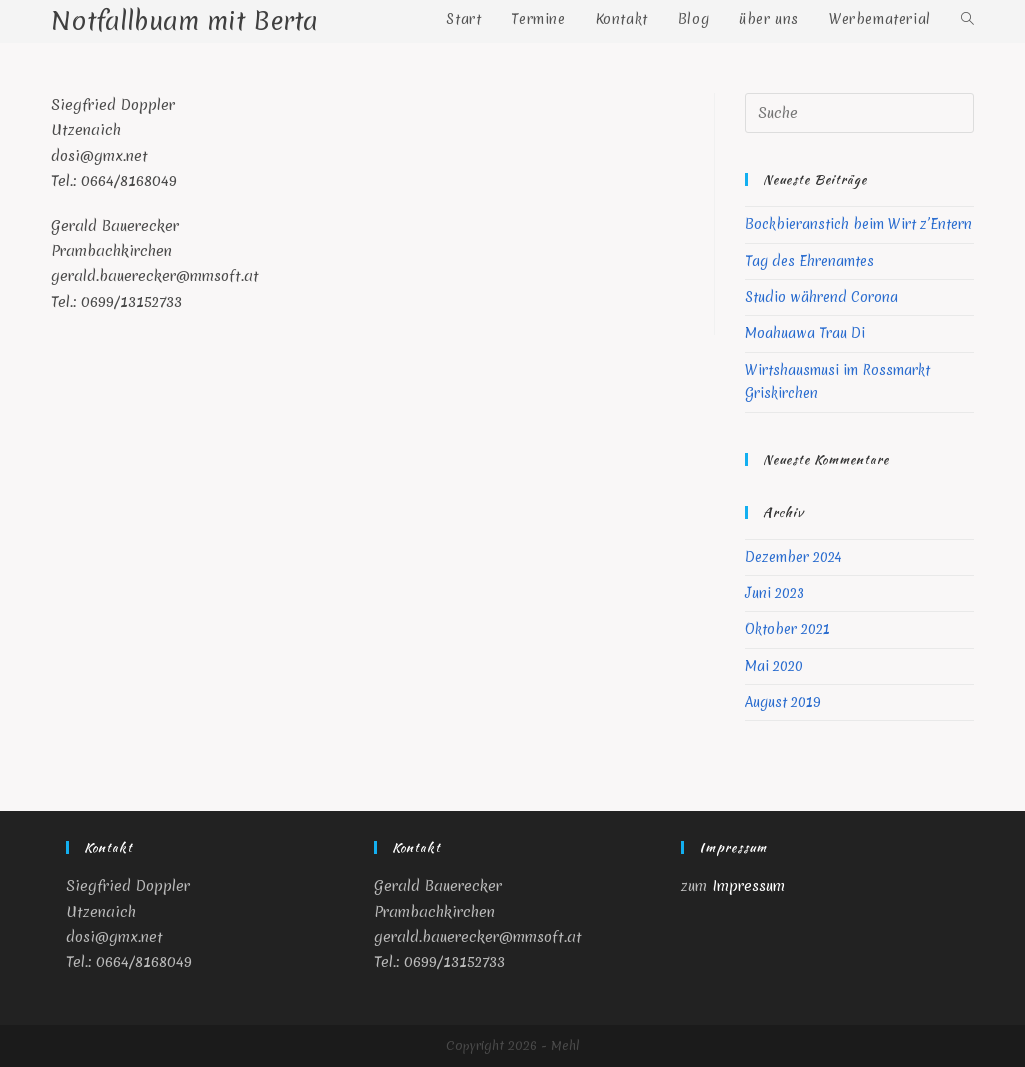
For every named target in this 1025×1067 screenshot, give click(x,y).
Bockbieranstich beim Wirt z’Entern (858, 224)
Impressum (748, 886)
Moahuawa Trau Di (805, 333)
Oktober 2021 (787, 629)
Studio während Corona (821, 297)
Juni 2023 (774, 593)
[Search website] (967, 19)
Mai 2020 (774, 666)
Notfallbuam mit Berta (184, 21)
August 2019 (783, 702)
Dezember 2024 (793, 557)
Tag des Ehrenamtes (809, 261)
